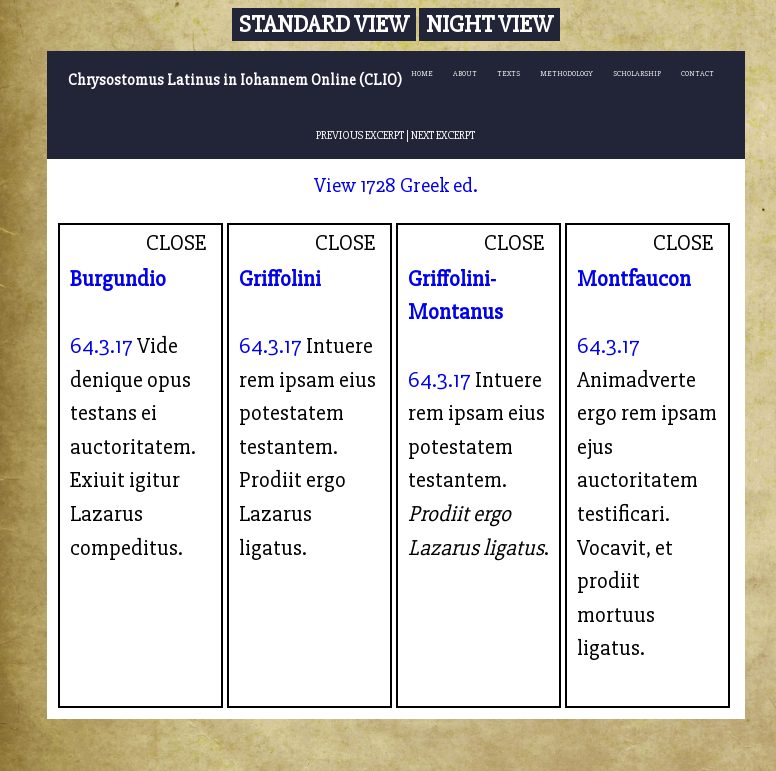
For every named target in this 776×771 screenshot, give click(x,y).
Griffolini (280, 279)
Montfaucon (634, 279)
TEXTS (508, 73)
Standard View (324, 24)
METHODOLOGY (566, 73)
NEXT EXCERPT (443, 135)
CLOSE (176, 243)
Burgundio (118, 279)
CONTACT (697, 73)
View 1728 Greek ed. (396, 185)
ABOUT (465, 73)
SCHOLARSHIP (637, 73)
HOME (422, 73)
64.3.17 (101, 346)
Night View (489, 24)
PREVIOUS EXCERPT (360, 135)
